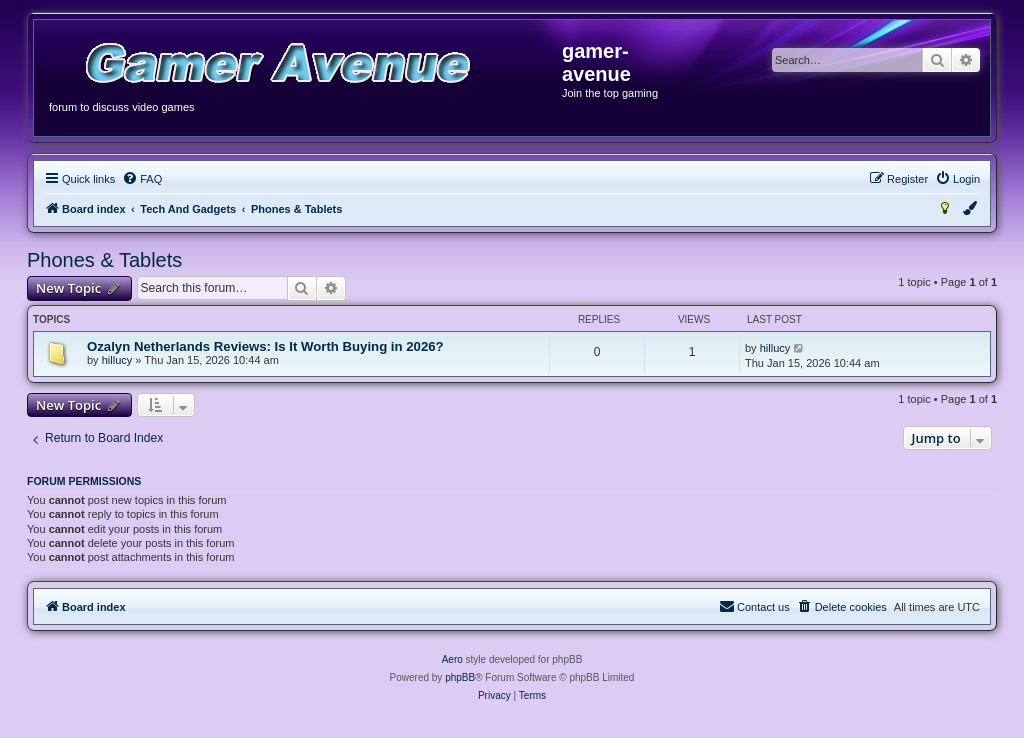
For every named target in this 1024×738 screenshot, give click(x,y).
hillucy (117, 360)
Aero (452, 659)
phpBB (460, 677)
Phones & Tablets (104, 260)
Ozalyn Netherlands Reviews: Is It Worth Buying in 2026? (265, 346)
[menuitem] (142, 179)
